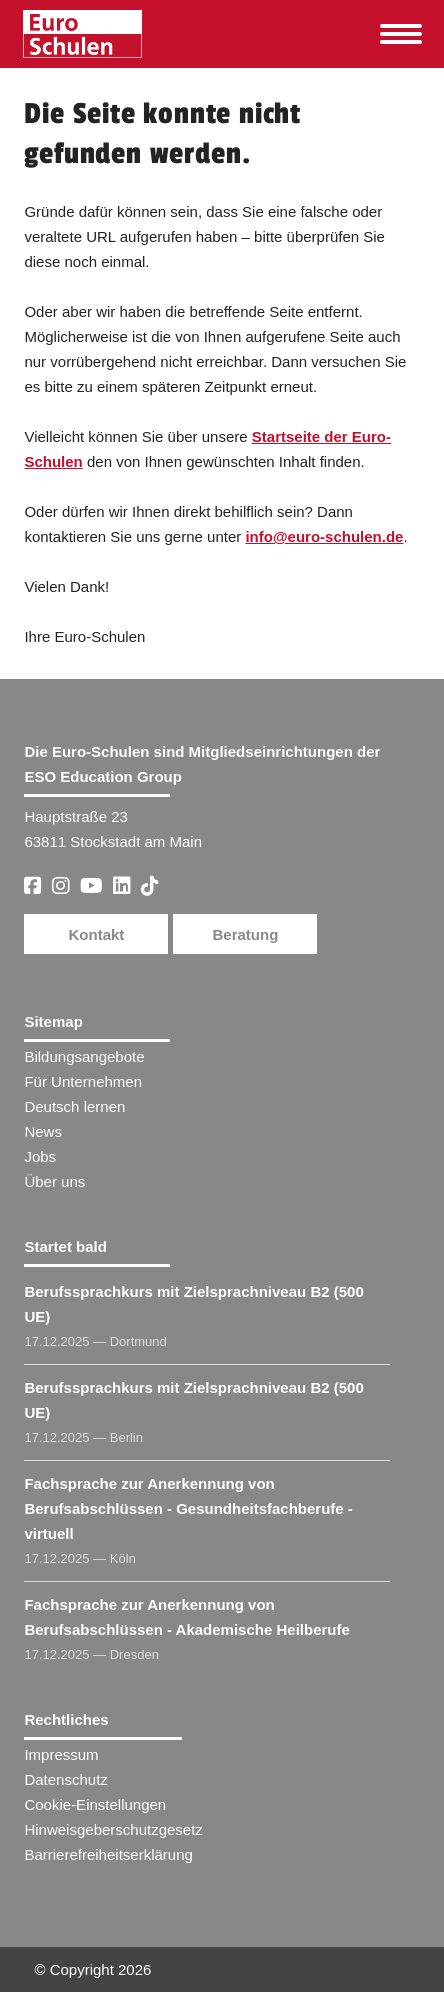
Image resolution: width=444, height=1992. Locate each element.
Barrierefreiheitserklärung (108, 1854)
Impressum (61, 1754)
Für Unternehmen (83, 1081)
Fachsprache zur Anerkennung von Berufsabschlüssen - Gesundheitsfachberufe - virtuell (188, 1508)
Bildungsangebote (84, 1056)
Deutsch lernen (74, 1106)
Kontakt (97, 934)
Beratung (246, 934)
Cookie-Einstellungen (95, 1804)
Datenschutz (65, 1779)
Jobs (40, 1156)
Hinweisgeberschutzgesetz (113, 1829)
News (43, 1131)
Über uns (54, 1181)
